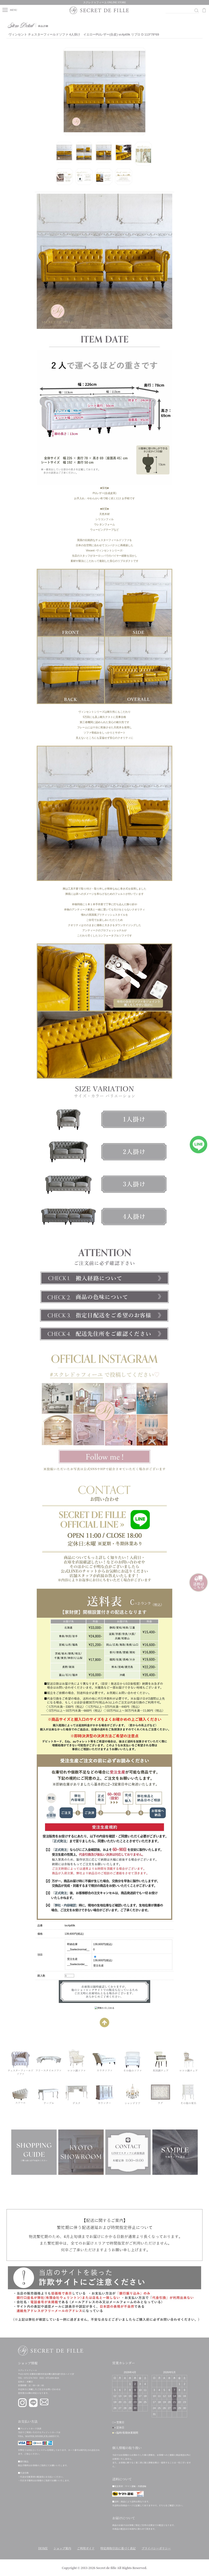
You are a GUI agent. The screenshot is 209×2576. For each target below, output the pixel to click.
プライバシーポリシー (156, 2548)
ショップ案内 (62, 2548)
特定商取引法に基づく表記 (118, 2548)
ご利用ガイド (86, 2548)
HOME (43, 2548)
